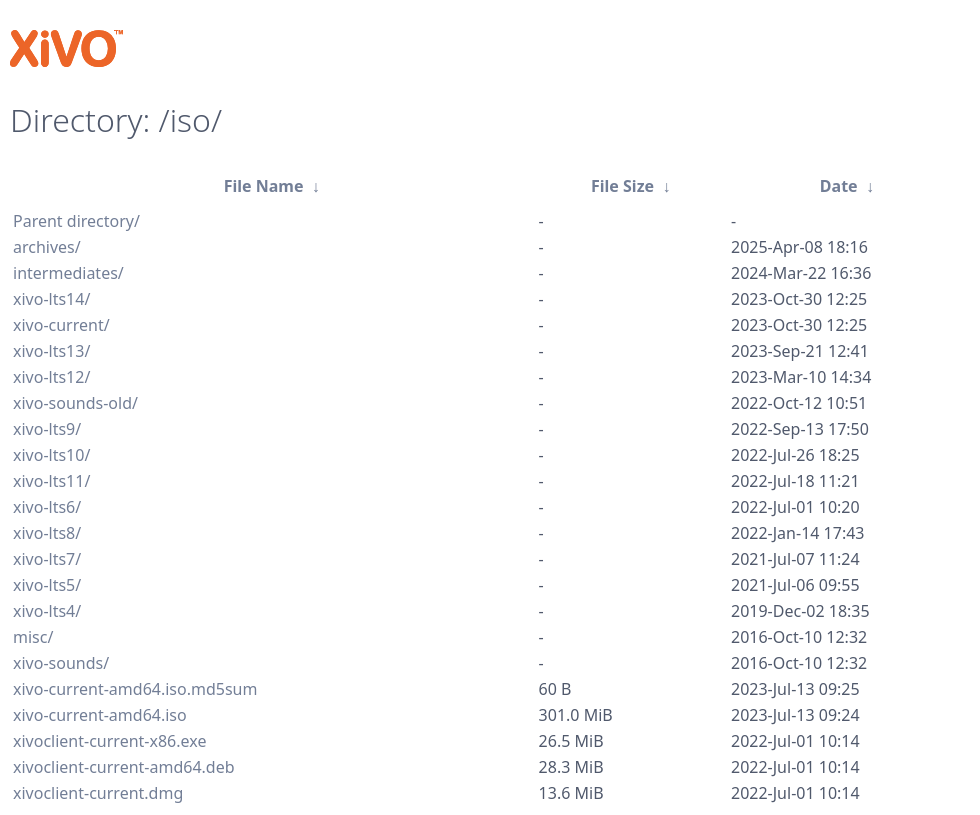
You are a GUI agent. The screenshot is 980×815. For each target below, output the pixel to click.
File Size (622, 186)
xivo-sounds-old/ (75, 403)
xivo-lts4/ (47, 611)
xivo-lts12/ (51, 377)
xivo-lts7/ (47, 559)
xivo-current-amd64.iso (100, 715)
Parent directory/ (76, 221)
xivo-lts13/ (51, 351)
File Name (264, 186)
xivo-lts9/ (47, 429)
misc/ (33, 637)
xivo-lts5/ (47, 585)
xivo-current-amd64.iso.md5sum (135, 689)
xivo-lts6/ (47, 507)
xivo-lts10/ (51, 455)
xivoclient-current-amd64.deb (124, 767)
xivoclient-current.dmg (98, 793)
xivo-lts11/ (51, 481)
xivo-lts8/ (47, 533)
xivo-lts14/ (51, 299)
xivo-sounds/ (61, 663)
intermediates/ (68, 273)
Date (839, 186)
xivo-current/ (61, 325)
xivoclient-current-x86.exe (109, 741)
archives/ (47, 247)
